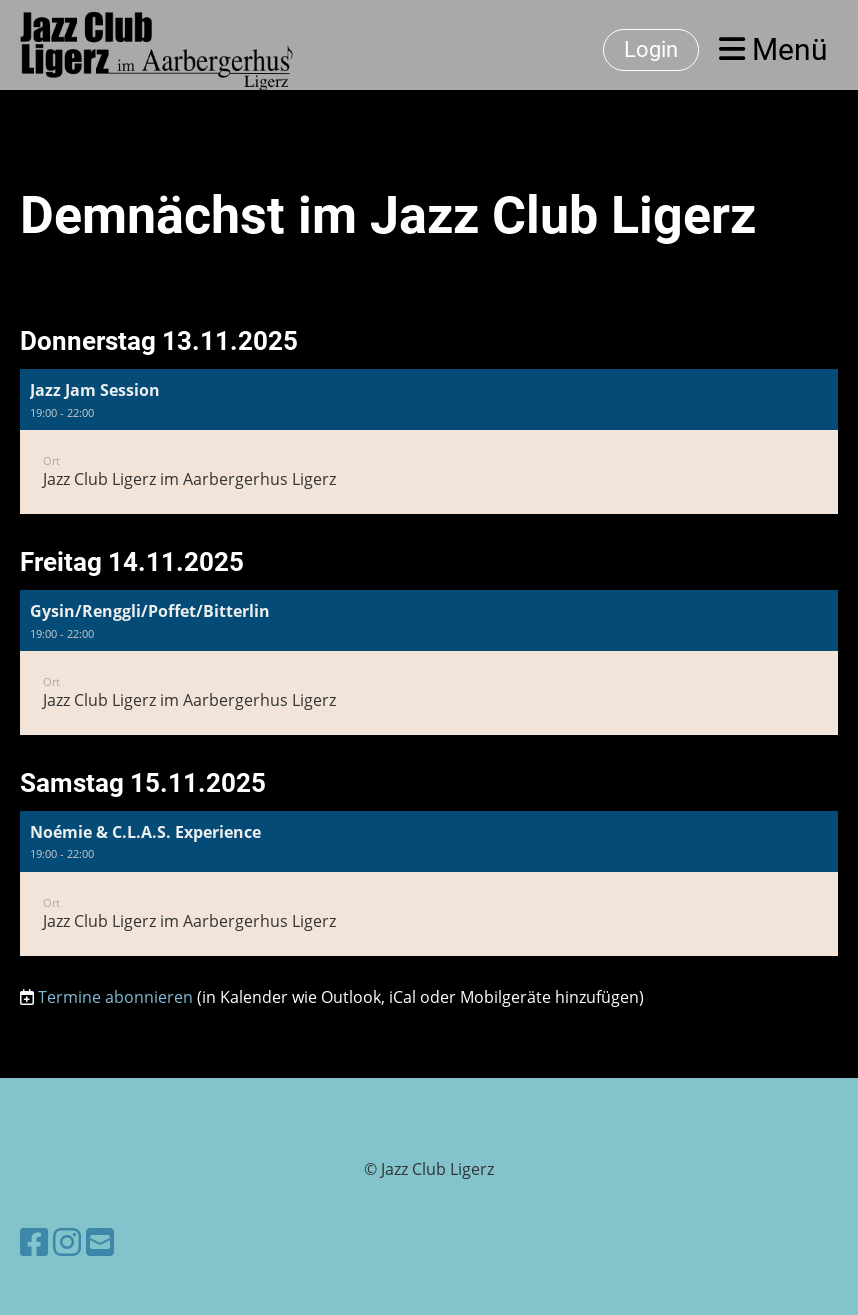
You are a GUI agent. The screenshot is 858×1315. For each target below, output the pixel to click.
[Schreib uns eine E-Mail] (100, 1241)
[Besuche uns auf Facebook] (34, 1241)
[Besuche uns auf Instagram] (67, 1241)
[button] (429, 441)
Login (651, 49)
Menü (773, 49)
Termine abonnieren (115, 997)
